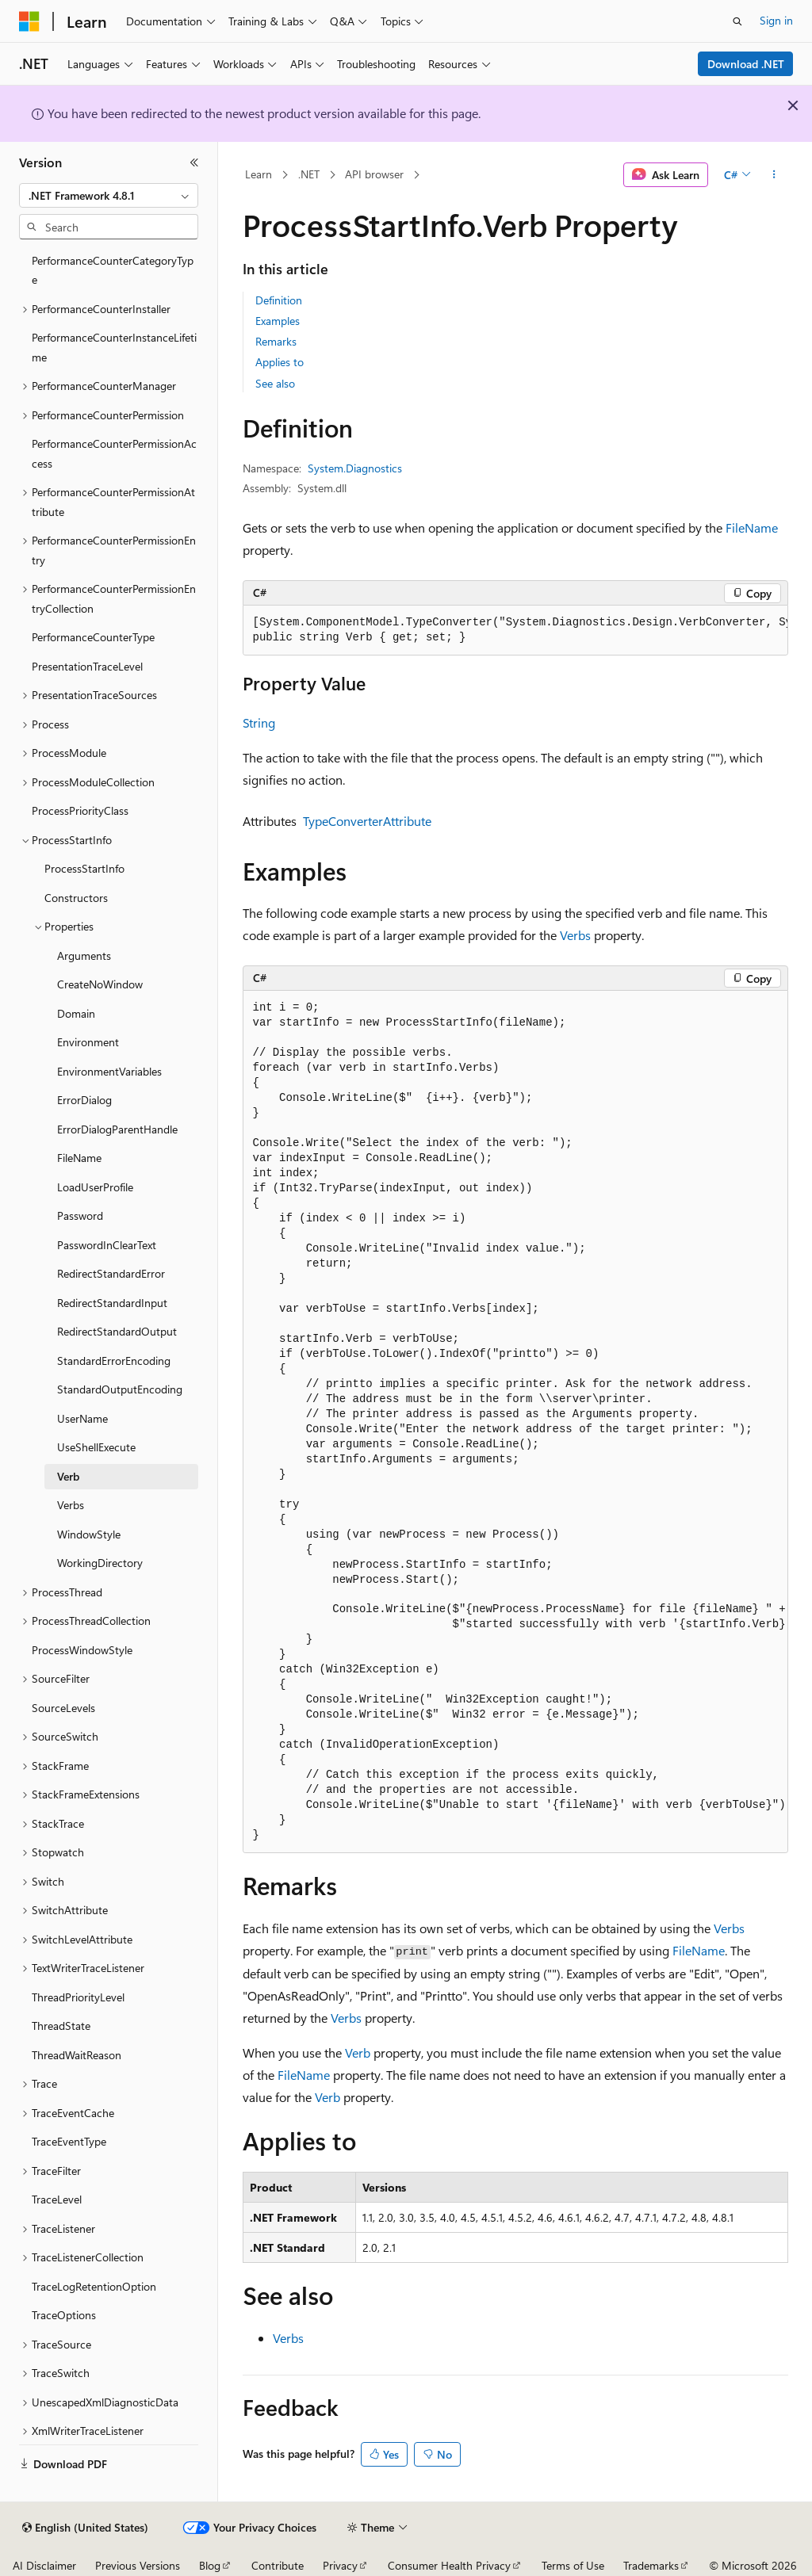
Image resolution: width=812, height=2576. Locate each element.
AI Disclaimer (44, 2565)
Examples (277, 320)
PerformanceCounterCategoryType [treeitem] (112, 270)
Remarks (276, 341)
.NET (309, 174)
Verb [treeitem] (68, 1476)
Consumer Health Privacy (449, 2565)
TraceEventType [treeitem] (69, 2141)
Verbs (575, 935)
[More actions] (773, 175)
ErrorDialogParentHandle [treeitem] (117, 1129)
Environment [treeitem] (88, 1041)
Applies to (279, 361)
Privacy (340, 2565)
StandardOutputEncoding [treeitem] (119, 1389)
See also (275, 383)
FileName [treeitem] (79, 1157)
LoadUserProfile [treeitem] (95, 1186)
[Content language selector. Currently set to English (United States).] (85, 2527)
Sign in (776, 20)
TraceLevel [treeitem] (57, 2199)
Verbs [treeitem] (70, 1504)
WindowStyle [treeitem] (89, 1534)
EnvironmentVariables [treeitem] (109, 1071)
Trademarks (651, 2565)
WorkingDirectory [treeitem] (100, 1562)
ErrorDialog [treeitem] (84, 1099)
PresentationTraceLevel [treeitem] (87, 666)
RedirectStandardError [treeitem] (111, 1273)
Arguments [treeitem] (84, 955)
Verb (357, 2052)
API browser (374, 174)
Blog (209, 2565)
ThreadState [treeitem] (61, 2025)
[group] (515, 630)
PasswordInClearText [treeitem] (106, 1244)
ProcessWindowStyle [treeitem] (82, 1649)
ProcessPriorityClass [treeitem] (80, 810)
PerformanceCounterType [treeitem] (93, 636)
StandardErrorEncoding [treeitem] (113, 1360)
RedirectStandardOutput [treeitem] (117, 1331)
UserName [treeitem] (82, 1418)
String (259, 722)
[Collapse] (194, 162)
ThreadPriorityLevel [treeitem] (78, 1997)
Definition (278, 300)
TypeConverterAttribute (367, 820)
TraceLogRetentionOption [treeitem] (94, 2286)
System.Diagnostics (355, 468)
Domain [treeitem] (76, 1013)
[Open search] (737, 21)
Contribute (277, 2565)
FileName (752, 527)
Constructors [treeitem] (76, 897)
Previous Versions (137, 2565)
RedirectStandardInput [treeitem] (112, 1302)
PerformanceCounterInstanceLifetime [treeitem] (114, 347)
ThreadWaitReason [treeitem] (76, 2054)
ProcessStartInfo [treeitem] (84, 868)
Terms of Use (573, 2565)
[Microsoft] (29, 21)
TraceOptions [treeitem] (64, 2314)
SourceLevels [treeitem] (63, 1707)
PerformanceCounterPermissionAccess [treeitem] (114, 453)
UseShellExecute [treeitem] (96, 1446)
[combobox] (108, 195)
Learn (258, 174)
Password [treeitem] (80, 1215)
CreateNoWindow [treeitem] (100, 984)
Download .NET (745, 63)
